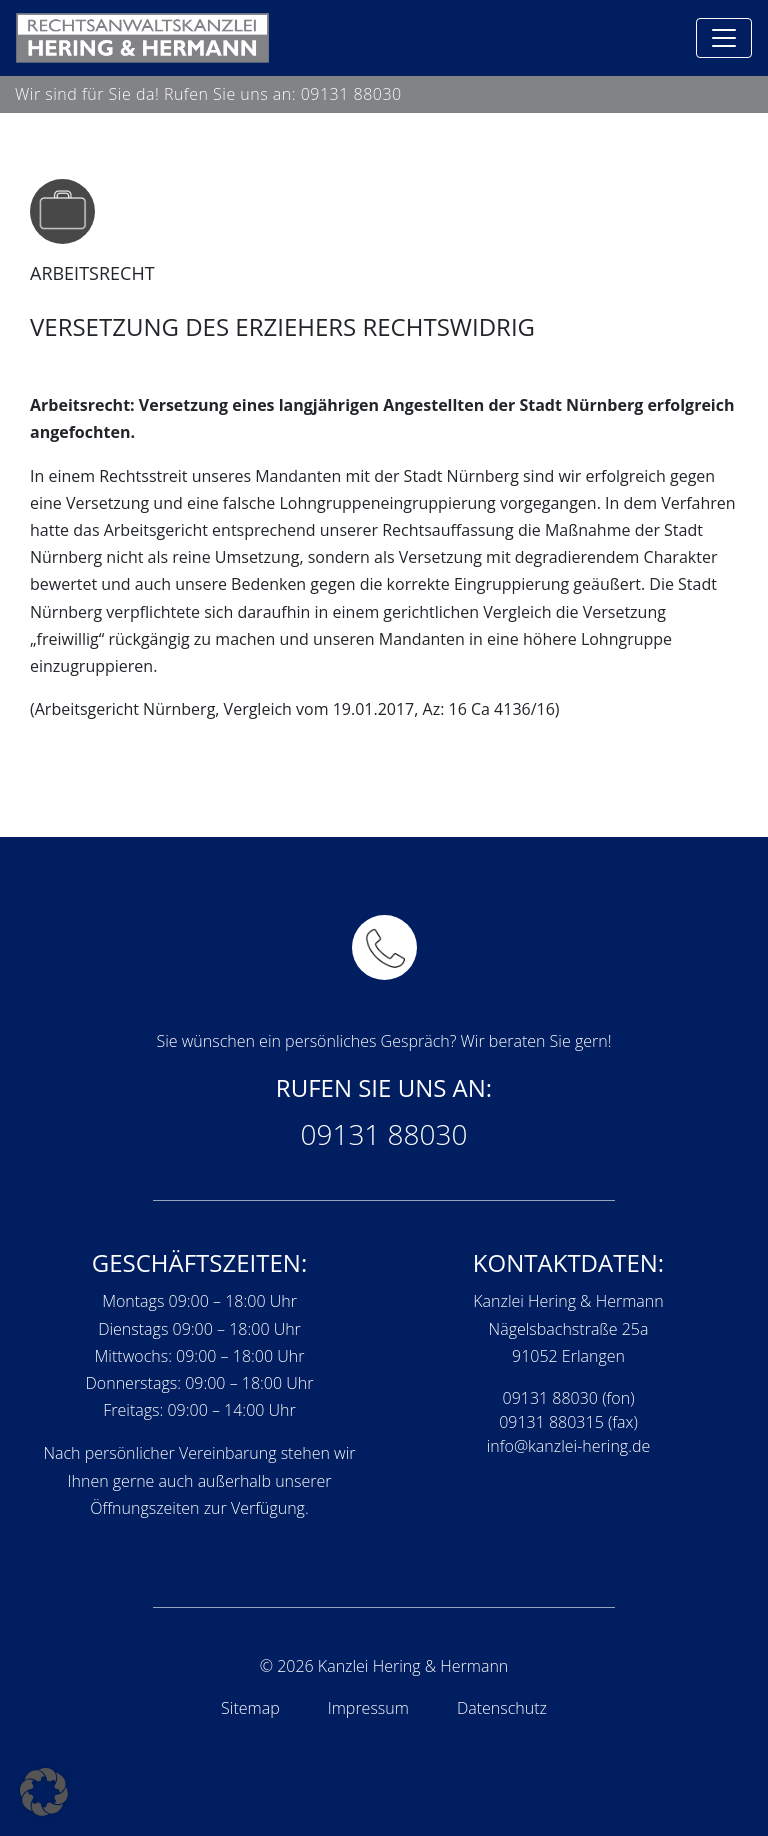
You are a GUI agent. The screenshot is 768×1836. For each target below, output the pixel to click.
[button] (44, 1792)
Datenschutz (502, 1708)
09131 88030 (351, 94)
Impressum (368, 1708)
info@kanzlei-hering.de (569, 1446)
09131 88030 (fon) (569, 1398)
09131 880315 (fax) (568, 1422)
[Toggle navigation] (724, 38)
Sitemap (250, 1708)
